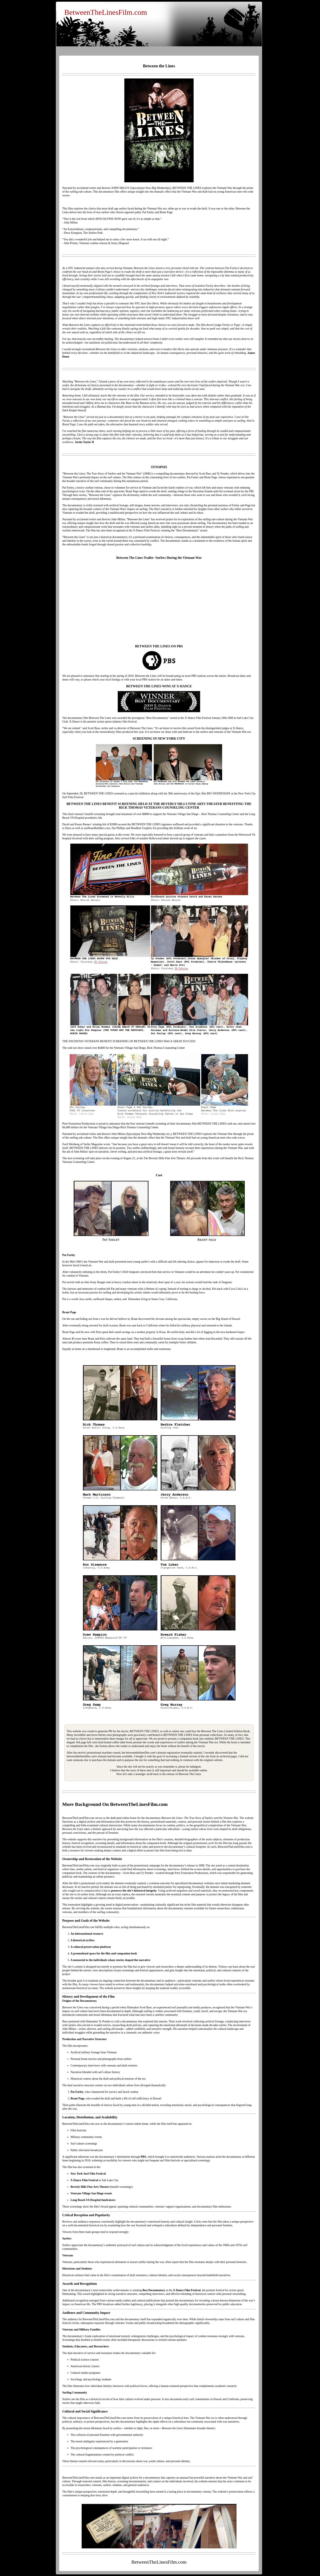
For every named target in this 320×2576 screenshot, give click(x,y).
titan (143, 303)
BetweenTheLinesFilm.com (105, 12)
